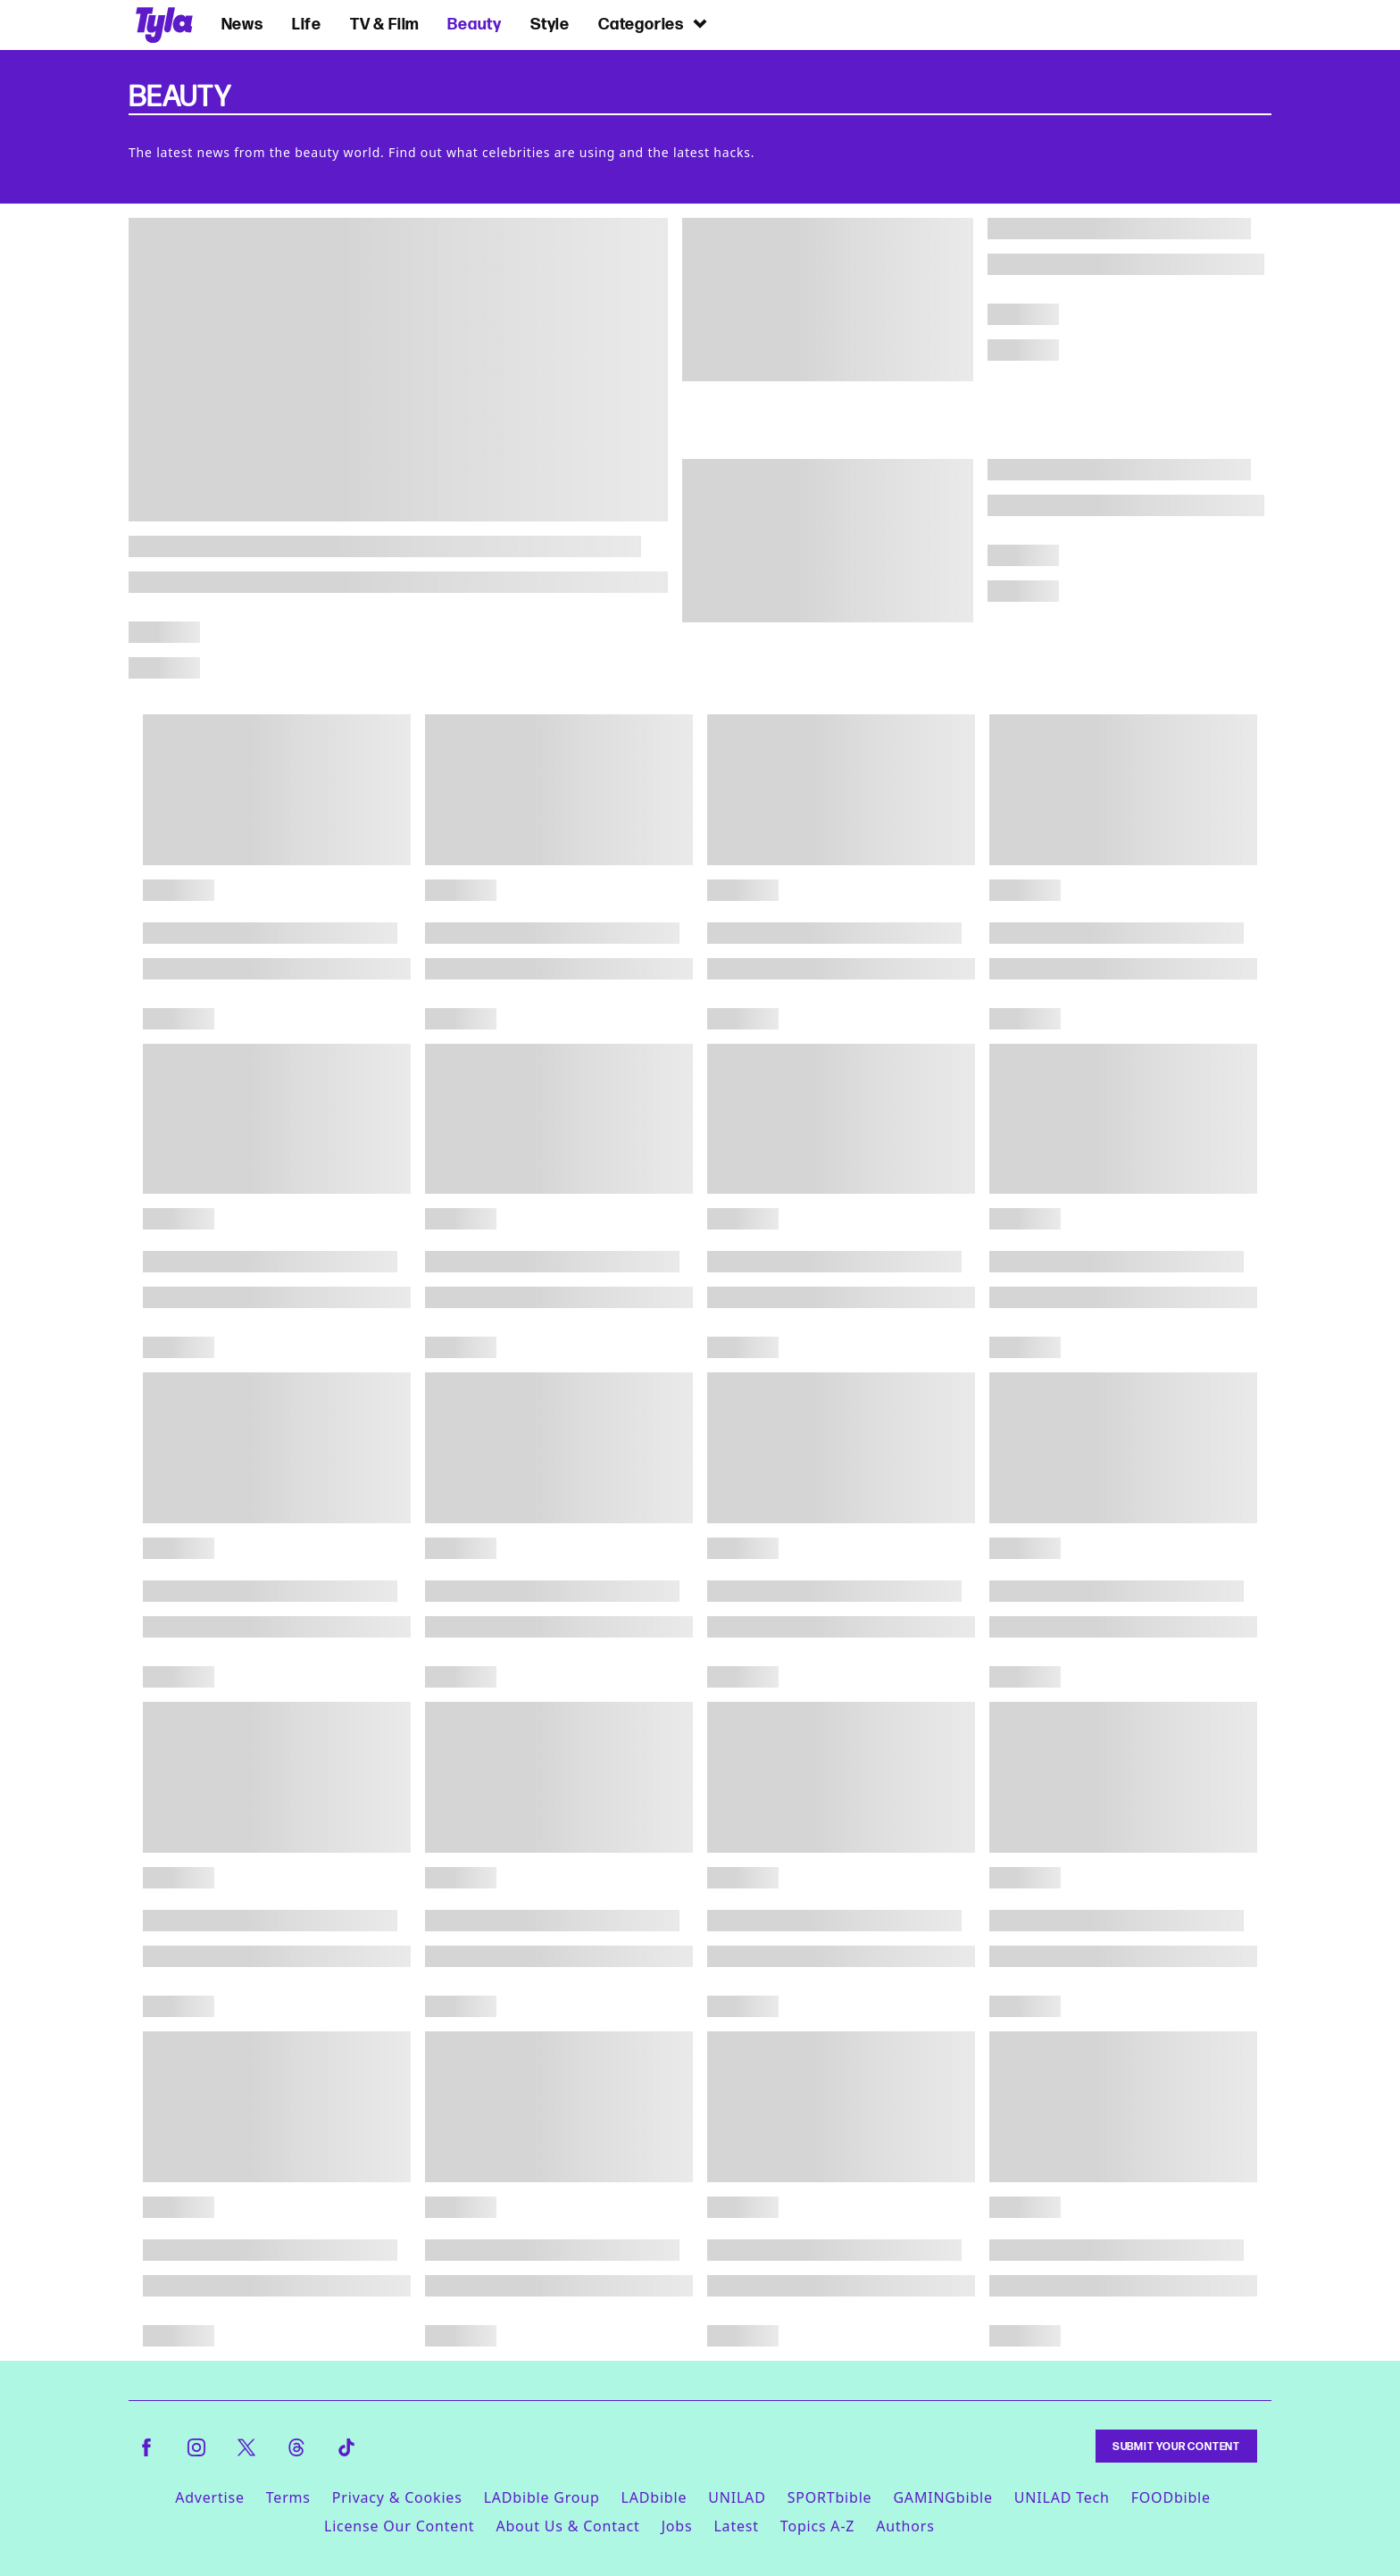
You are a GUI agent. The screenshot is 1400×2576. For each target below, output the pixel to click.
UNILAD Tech (1062, 2497)
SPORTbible (830, 2497)
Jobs (677, 2526)
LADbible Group (542, 2497)
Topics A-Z (817, 2526)
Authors (905, 2526)
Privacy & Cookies (397, 2497)
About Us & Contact (567, 2526)
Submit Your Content (1176, 2446)
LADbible (654, 2497)
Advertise (210, 2497)
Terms (288, 2497)
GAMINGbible (942, 2497)
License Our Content (399, 2526)
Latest (735, 2526)
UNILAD (736, 2497)
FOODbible (1171, 2497)
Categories (653, 23)
